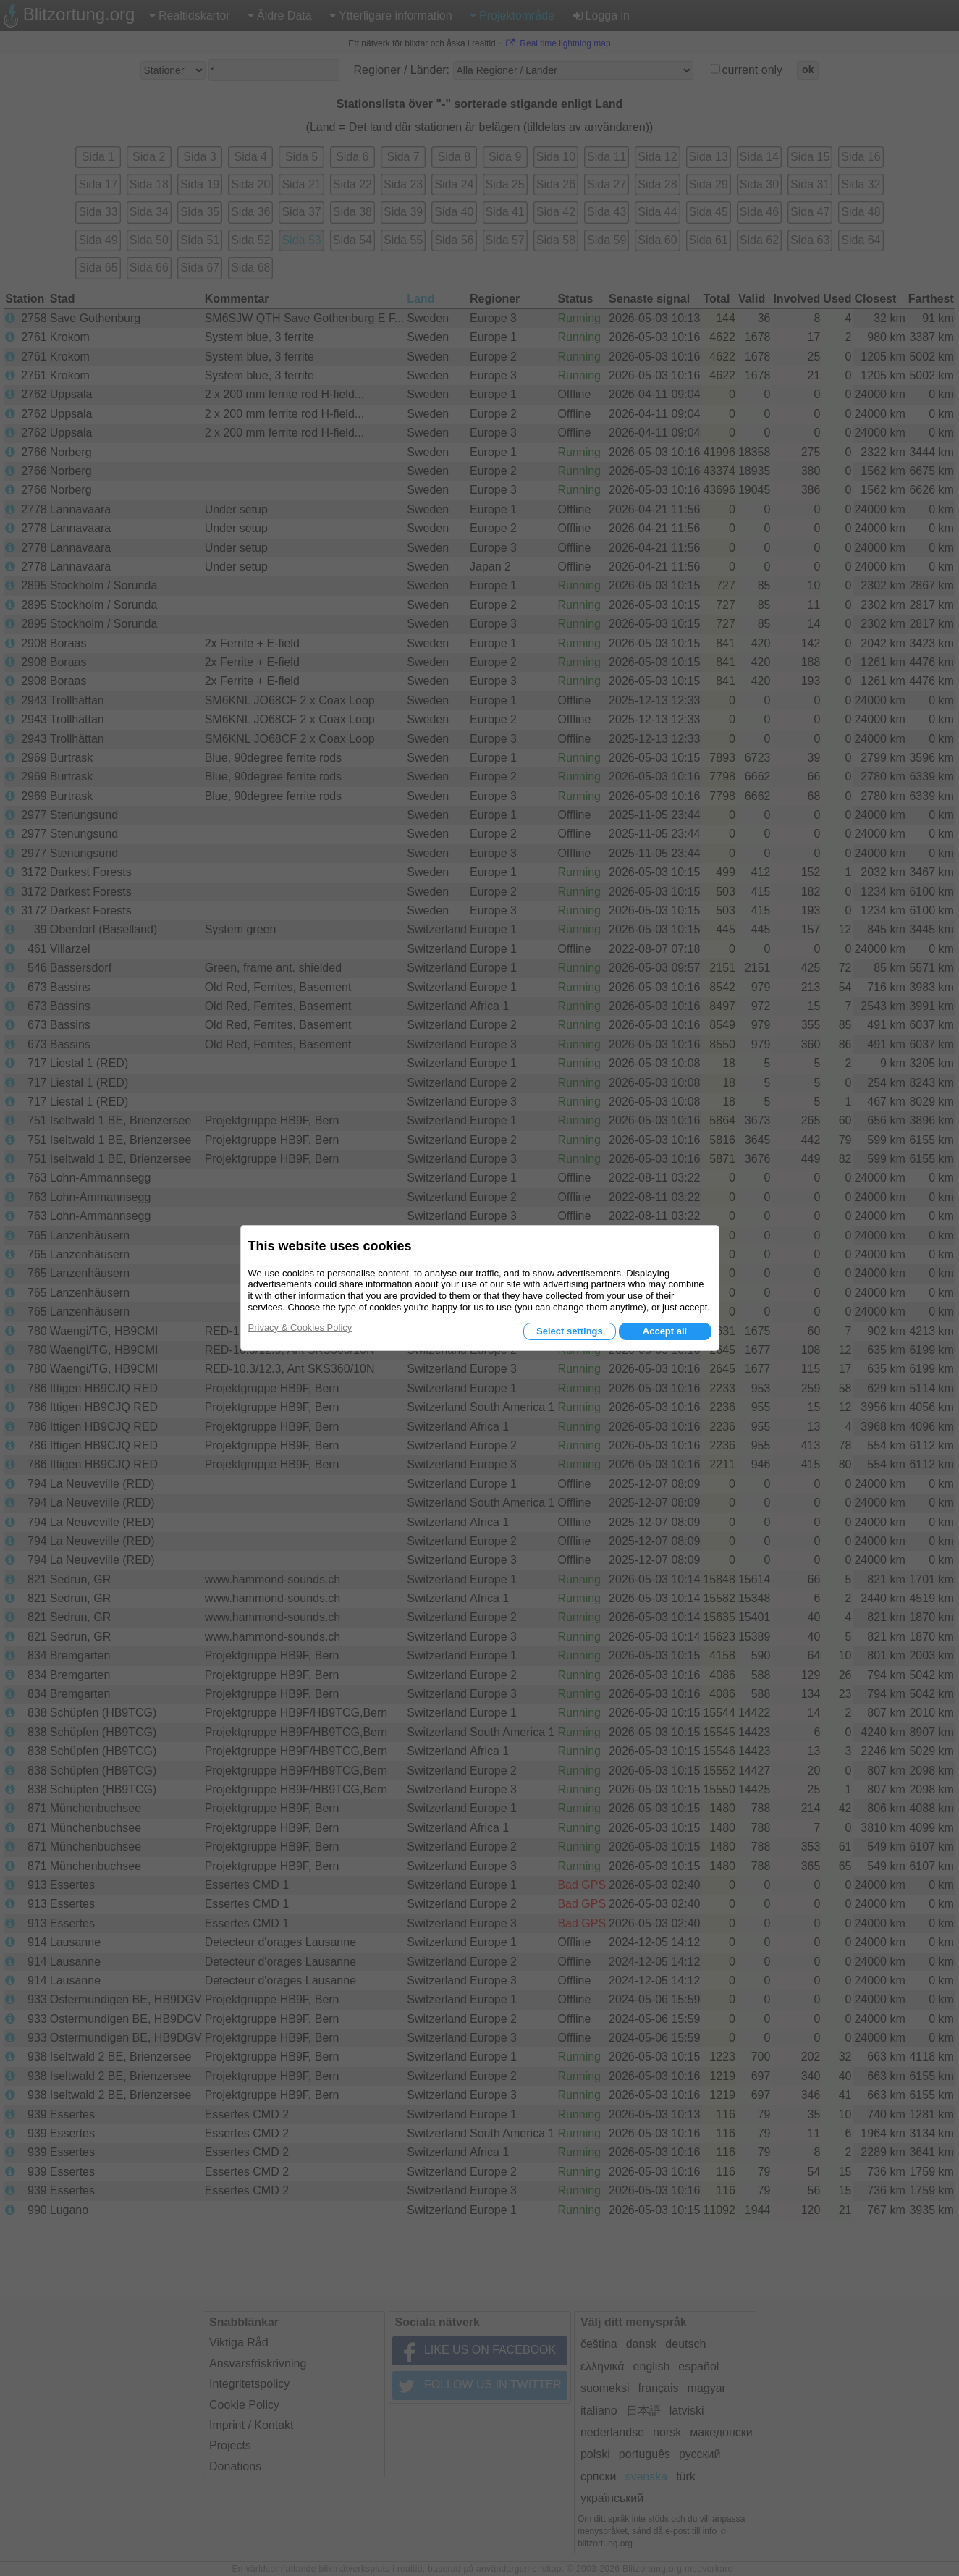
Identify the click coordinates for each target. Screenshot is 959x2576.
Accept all (665, 1331)
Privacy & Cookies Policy (300, 1327)
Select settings (569, 1331)
